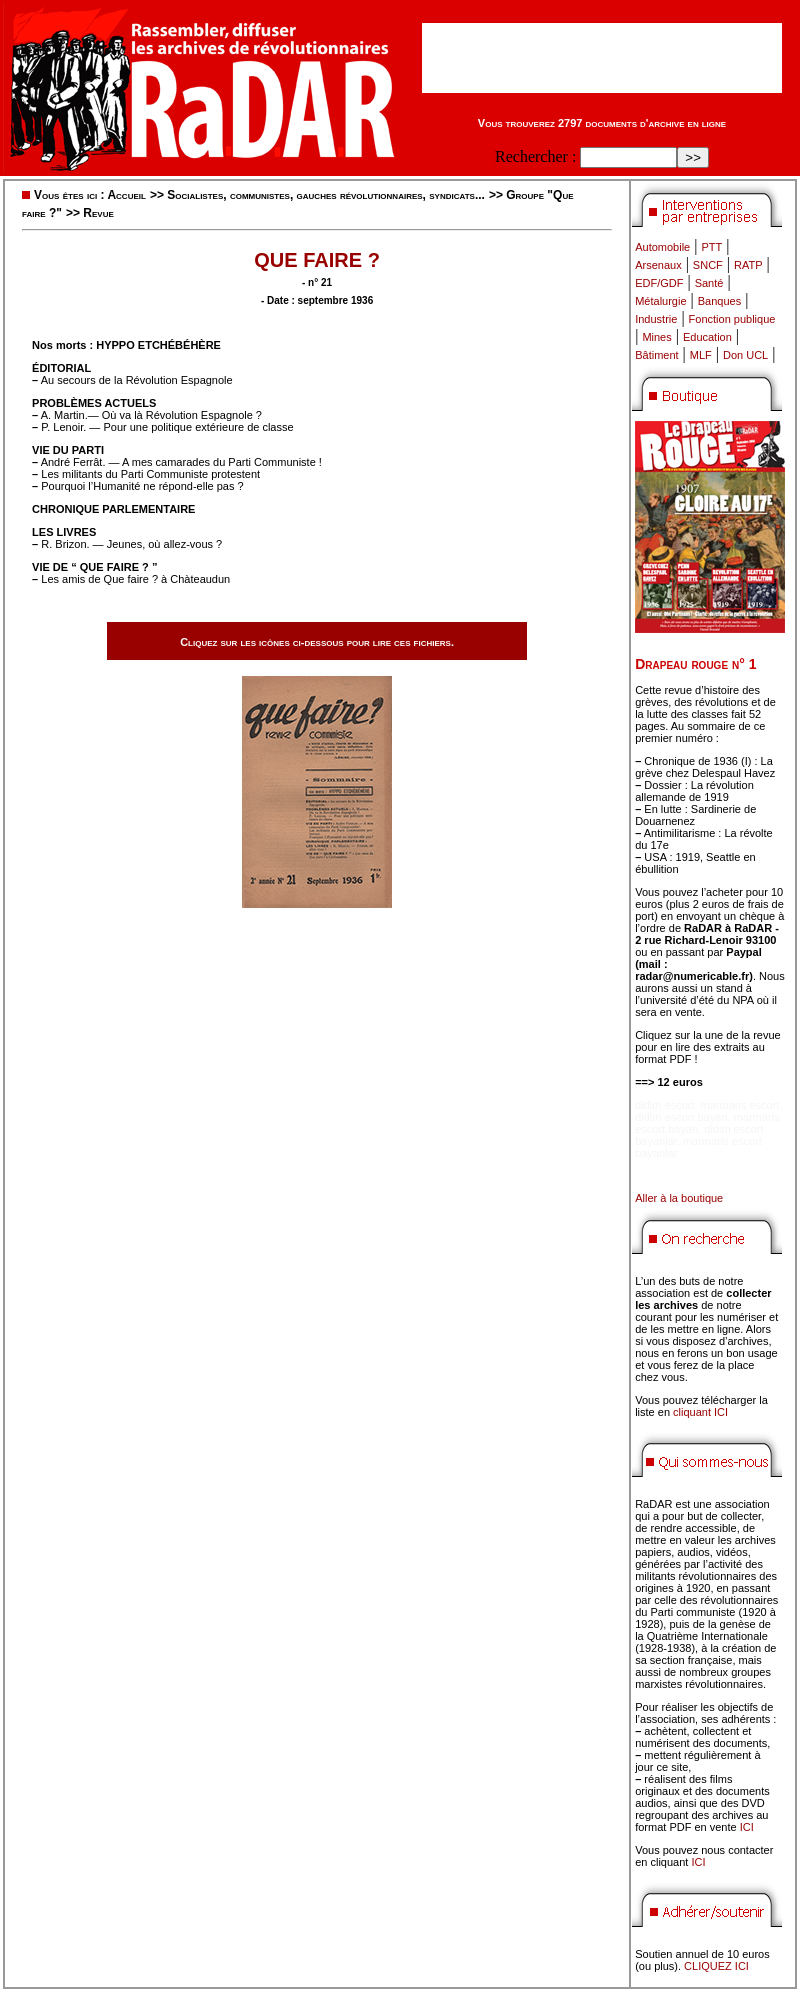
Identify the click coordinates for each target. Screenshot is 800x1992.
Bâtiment (656, 355)
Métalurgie (660, 301)
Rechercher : (535, 156)
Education (707, 337)
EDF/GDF (659, 283)
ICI (747, 1827)
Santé (709, 283)
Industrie (656, 319)
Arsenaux (658, 265)
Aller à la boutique (679, 1198)
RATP (748, 265)
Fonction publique (732, 319)
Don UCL (745, 355)
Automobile (662, 247)
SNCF (708, 265)
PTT (711, 247)
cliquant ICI (700, 1412)
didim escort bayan (681, 1117)
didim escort (664, 1105)
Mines (656, 337)
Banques (719, 301)
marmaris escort (740, 1105)
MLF (701, 355)
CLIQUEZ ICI (716, 1966)
